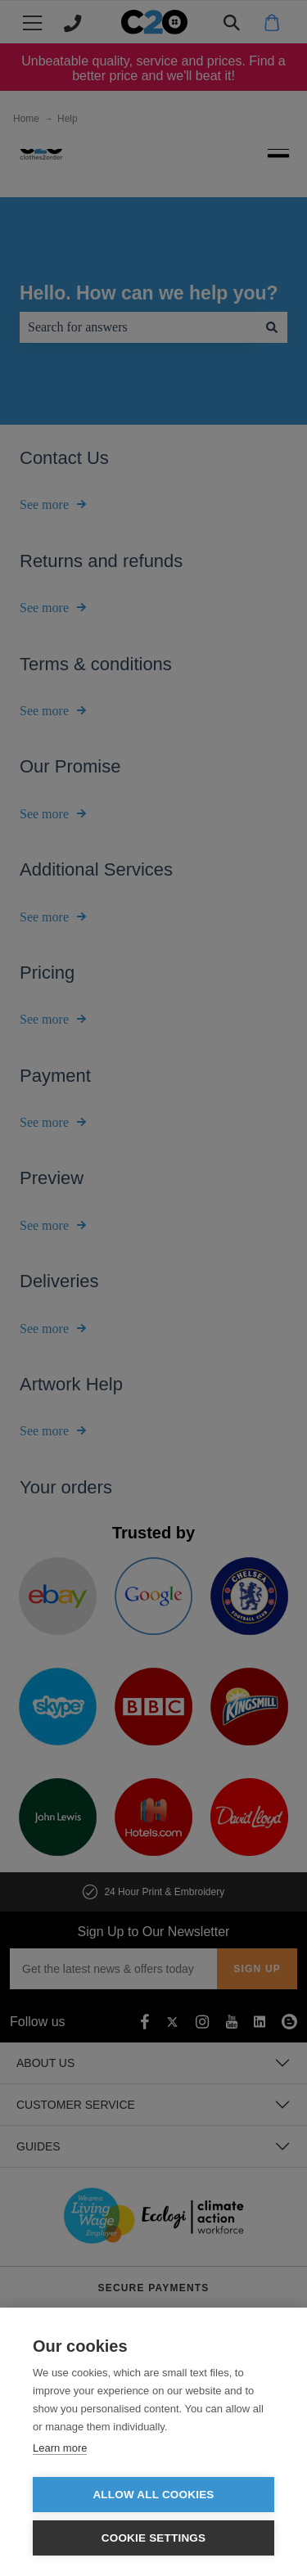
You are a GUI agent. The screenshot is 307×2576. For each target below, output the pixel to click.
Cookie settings (154, 2538)
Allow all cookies (153, 2494)
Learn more (60, 2448)
